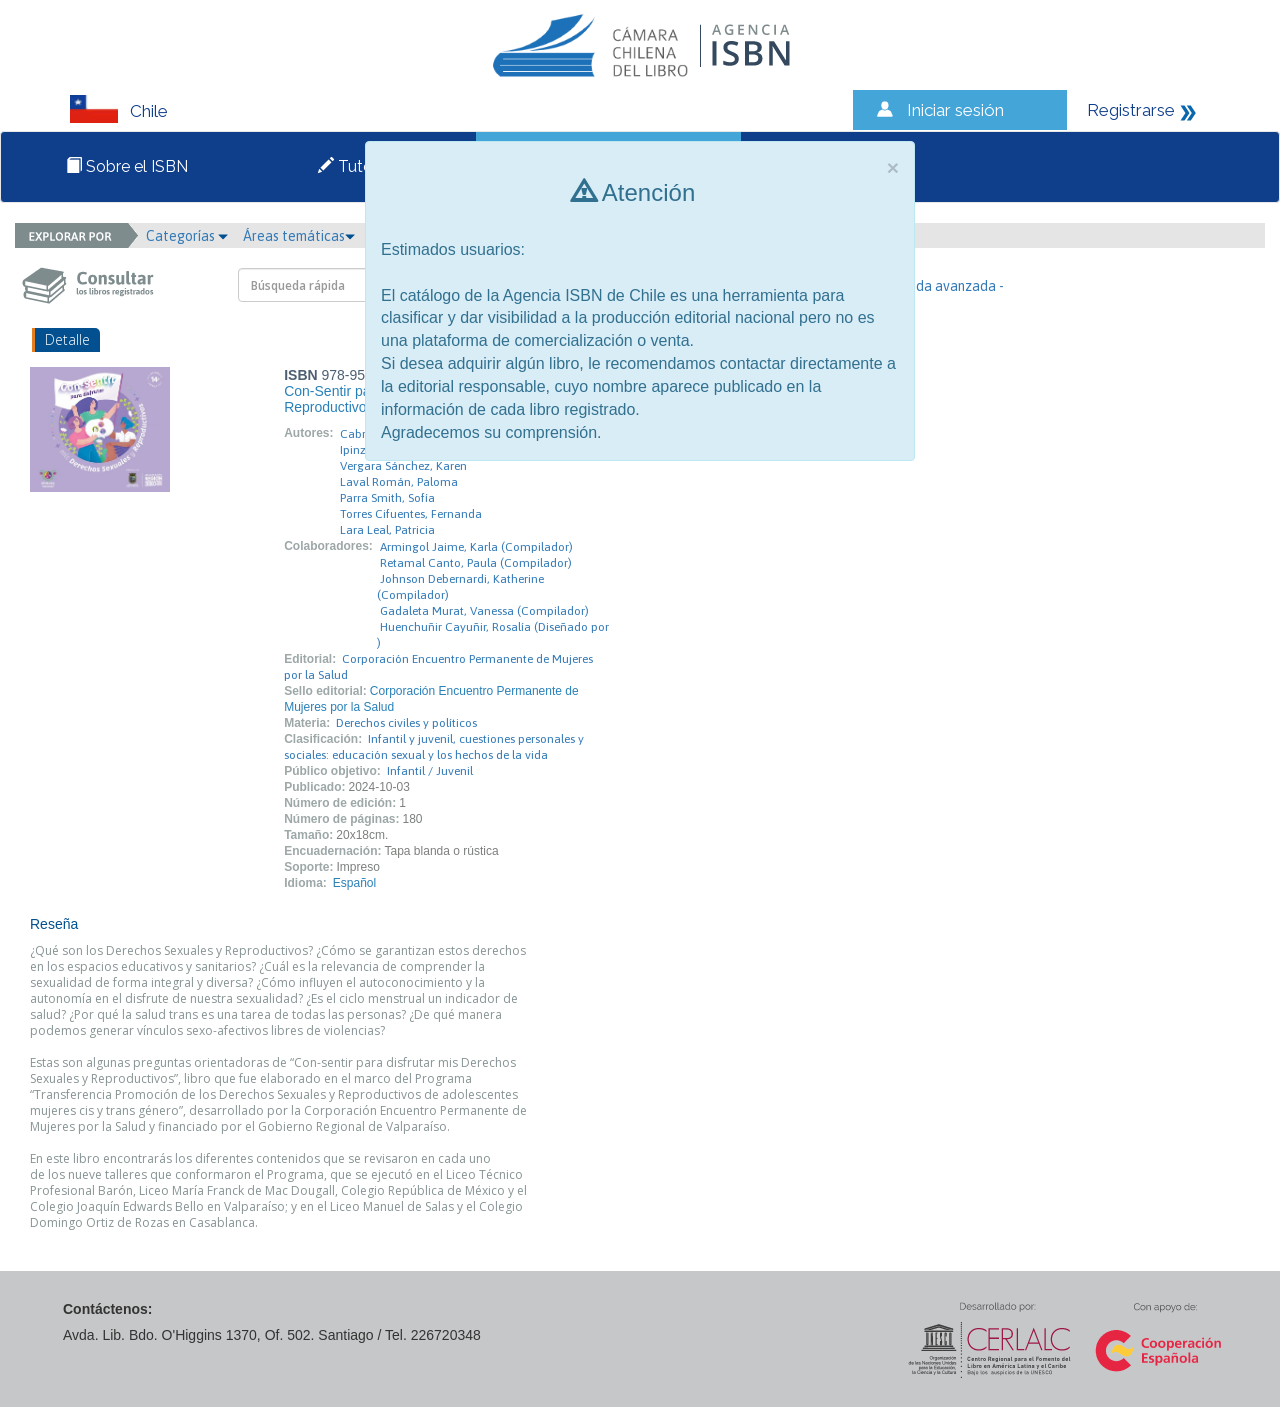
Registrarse (1131, 110)
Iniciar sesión (955, 110)
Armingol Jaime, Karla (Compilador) (476, 547)
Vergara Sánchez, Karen (403, 466)
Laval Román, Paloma (399, 482)
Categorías (187, 236)
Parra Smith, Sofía (387, 498)
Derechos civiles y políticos (406, 723)
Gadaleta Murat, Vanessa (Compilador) (484, 611)
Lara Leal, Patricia (387, 530)
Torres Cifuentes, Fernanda (411, 514)
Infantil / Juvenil (430, 771)
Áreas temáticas (299, 236)
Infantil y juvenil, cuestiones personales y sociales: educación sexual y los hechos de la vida (434, 747)
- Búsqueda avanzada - (933, 286)
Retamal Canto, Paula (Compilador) (476, 563)
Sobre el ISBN (127, 166)
